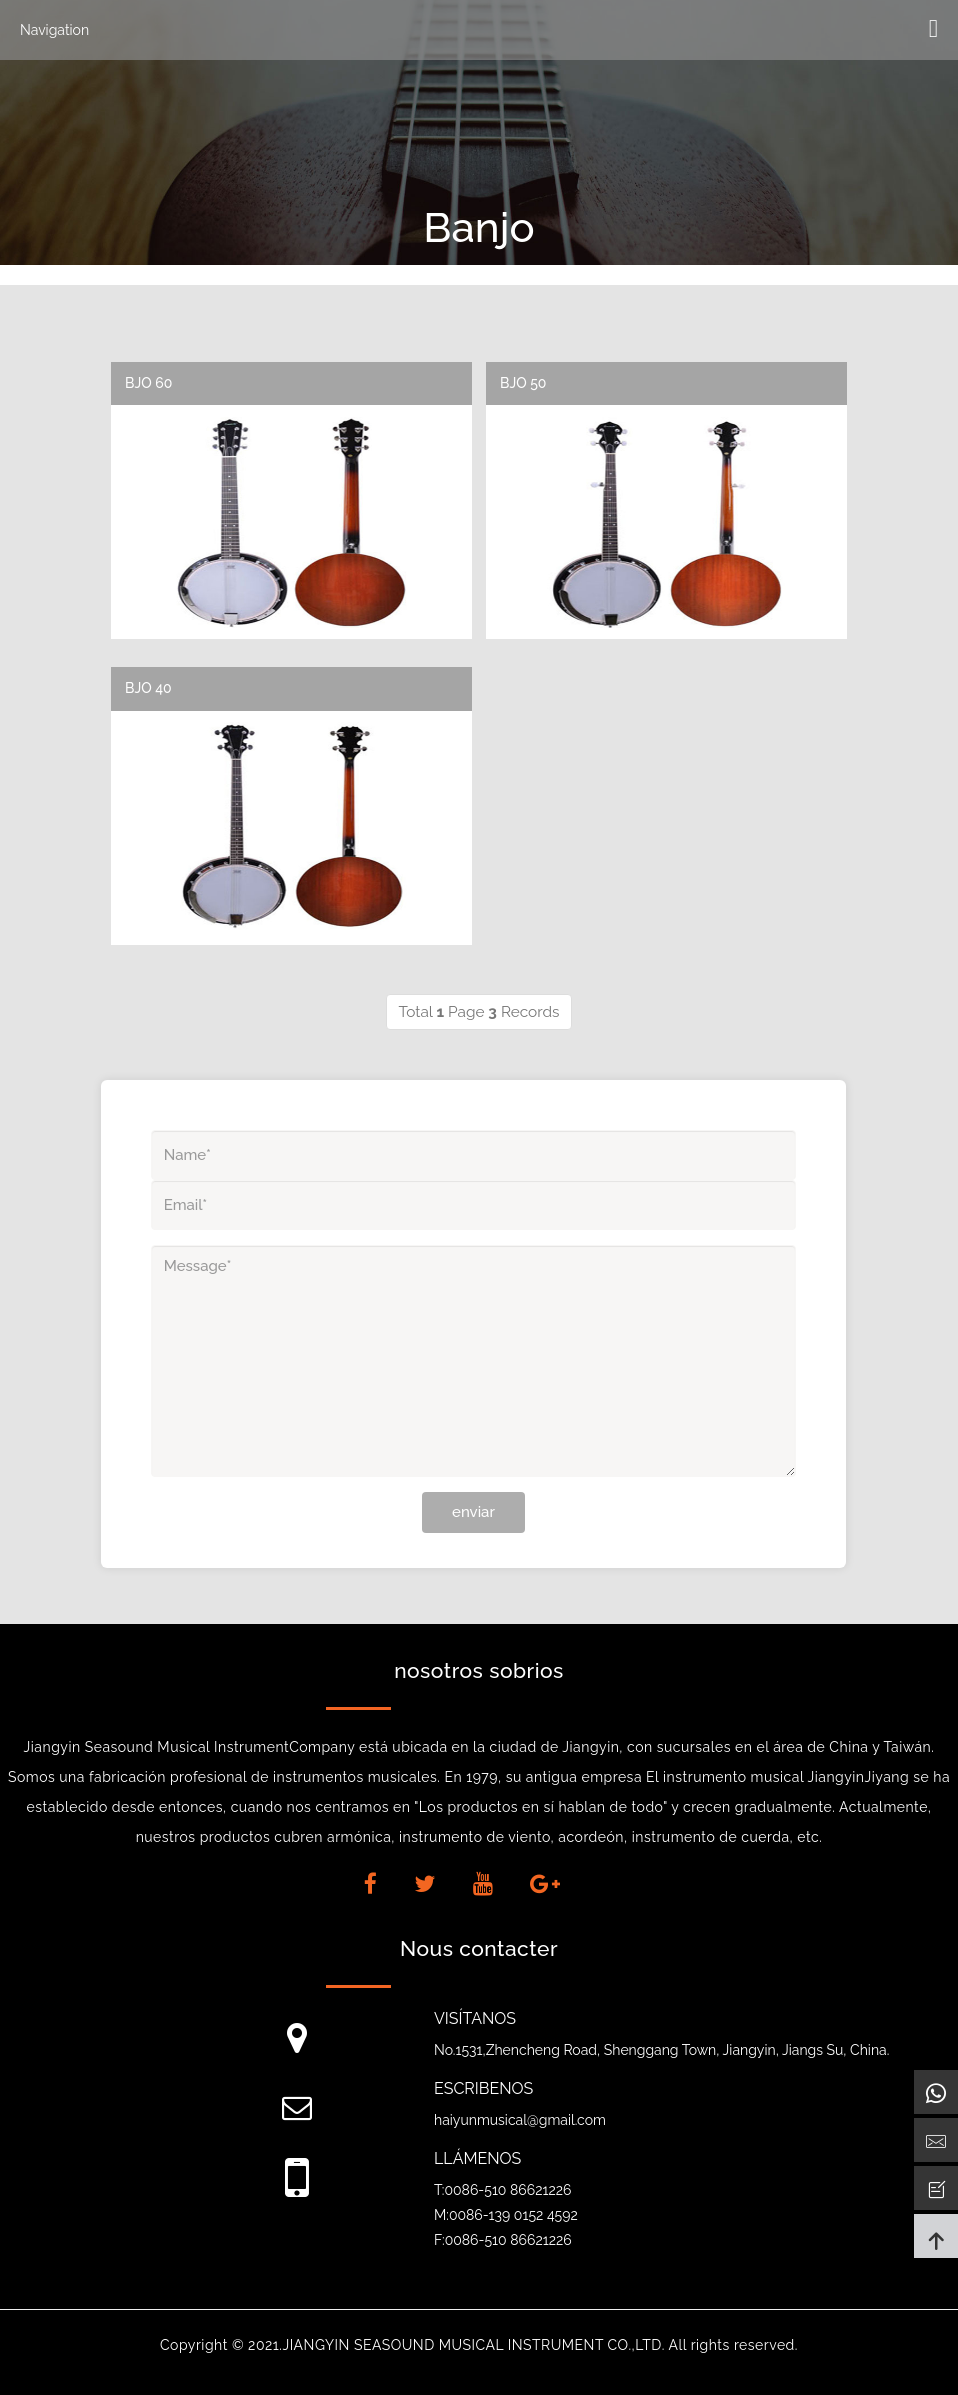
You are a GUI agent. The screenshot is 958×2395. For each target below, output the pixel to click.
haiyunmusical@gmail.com (520, 2120)
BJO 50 (523, 383)
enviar (473, 1512)
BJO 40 (148, 688)
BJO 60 (148, 383)
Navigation (54, 30)
